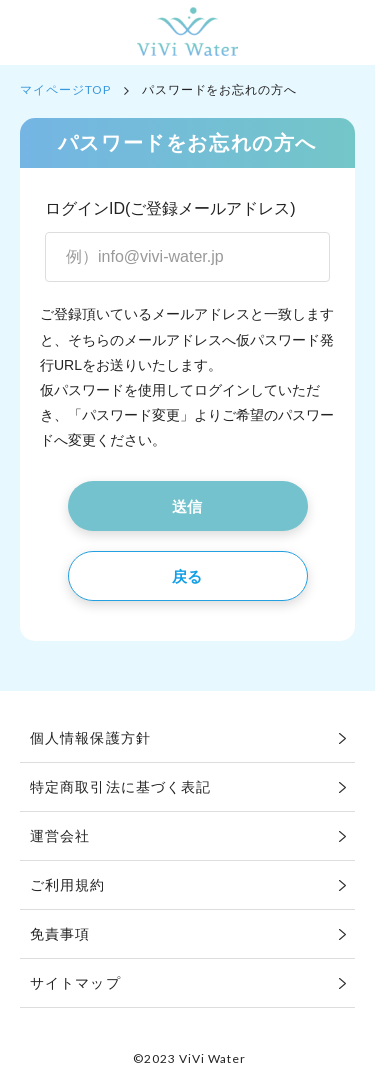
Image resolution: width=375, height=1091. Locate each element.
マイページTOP (65, 89)
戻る (187, 576)
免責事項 (60, 934)
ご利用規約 (68, 885)
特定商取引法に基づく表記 (120, 787)
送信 (187, 506)
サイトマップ (75, 983)
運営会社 (60, 836)
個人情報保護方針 (90, 738)
